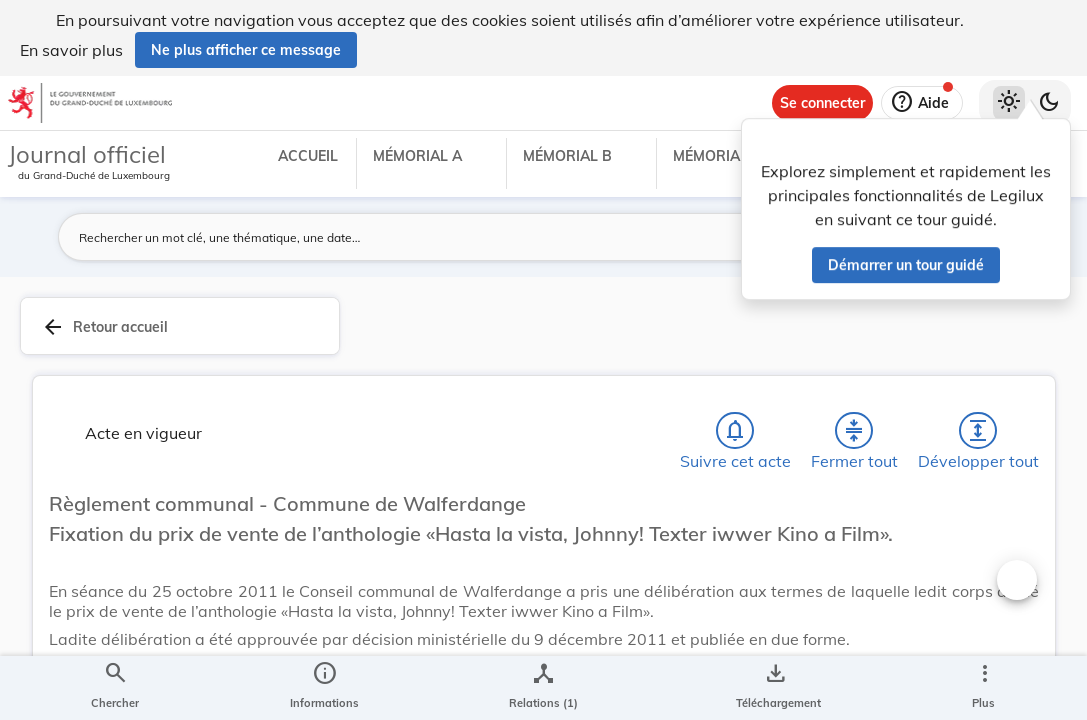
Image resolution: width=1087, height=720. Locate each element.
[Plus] (984, 688)
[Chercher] (115, 688)
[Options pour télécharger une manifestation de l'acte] (774, 688)
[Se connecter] (822, 103)
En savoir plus (71, 50)
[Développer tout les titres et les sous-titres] (978, 435)
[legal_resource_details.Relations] (543, 688)
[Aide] (922, 103)
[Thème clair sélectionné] (1009, 103)
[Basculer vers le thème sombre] (1049, 103)
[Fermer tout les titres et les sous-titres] (854, 435)
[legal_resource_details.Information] (324, 688)
